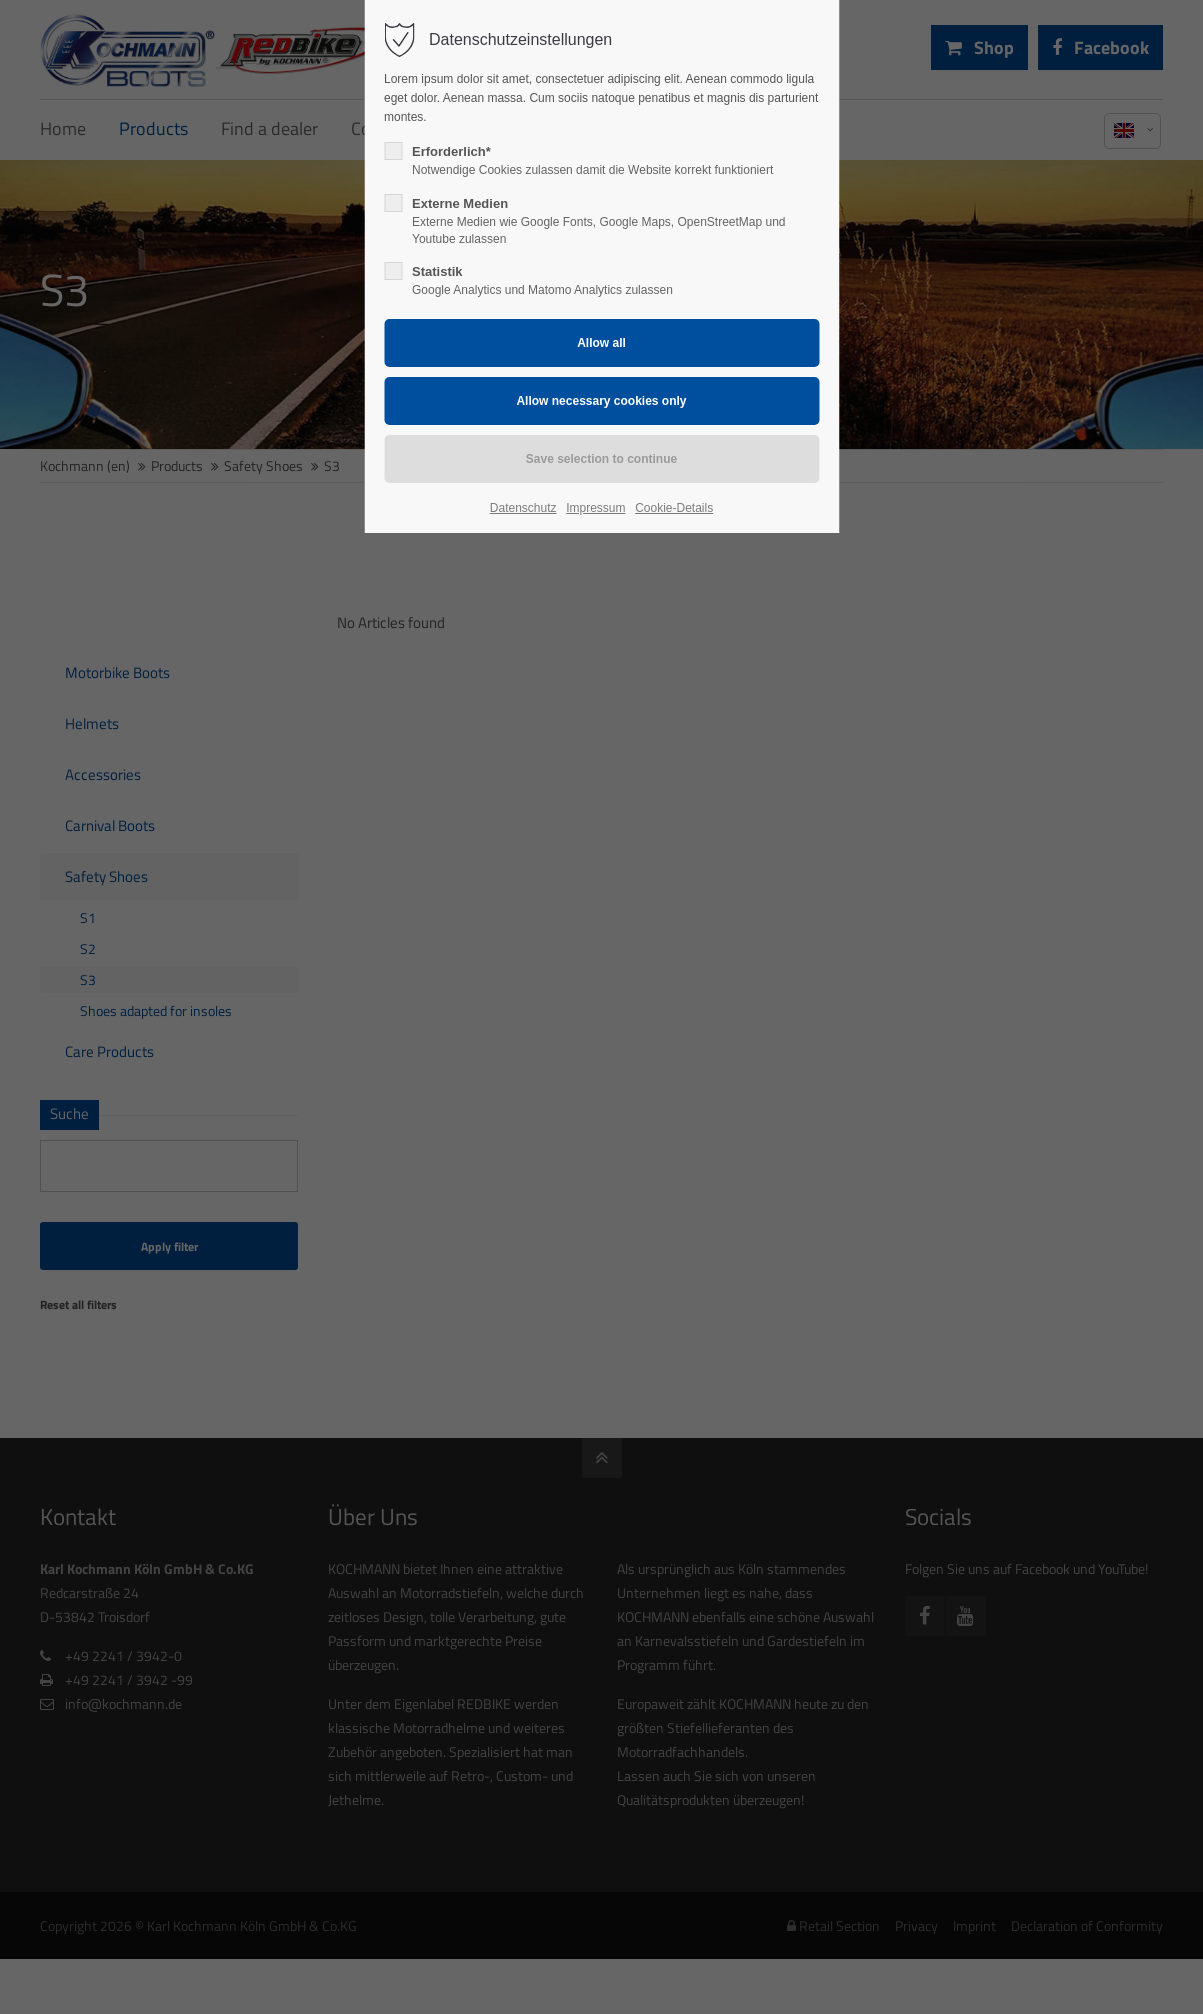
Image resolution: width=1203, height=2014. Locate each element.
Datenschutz (523, 508)
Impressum (595, 508)
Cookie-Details (674, 508)
